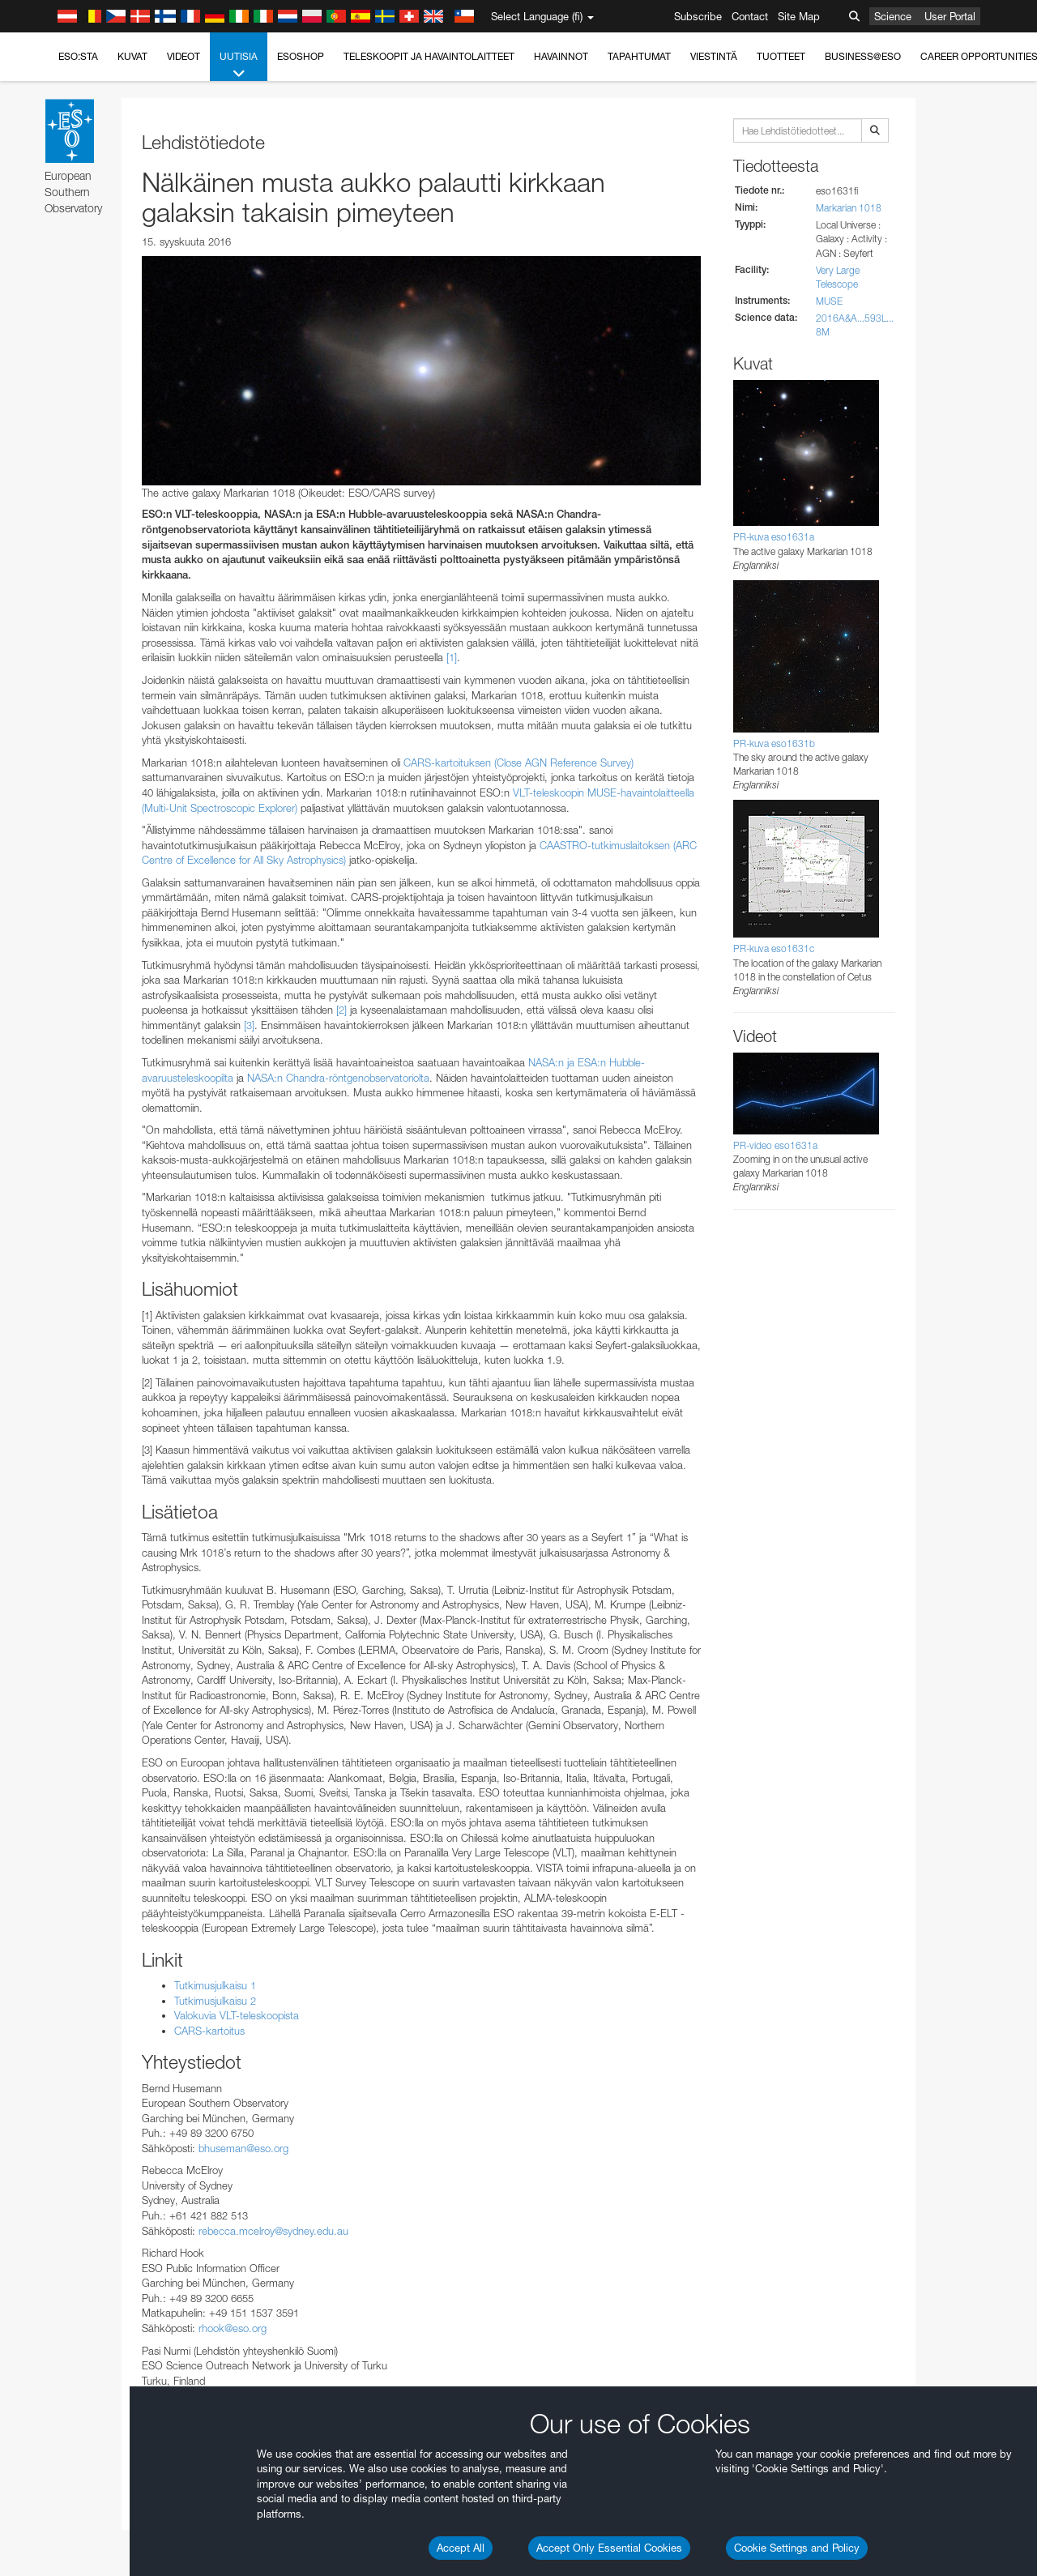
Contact (750, 16)
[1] (451, 657)
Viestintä (713, 56)
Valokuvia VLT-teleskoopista (236, 2015)
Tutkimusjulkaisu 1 (215, 1985)
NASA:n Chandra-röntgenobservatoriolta (338, 1077)
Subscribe (698, 16)
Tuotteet (781, 56)
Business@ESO (863, 56)
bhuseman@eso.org (243, 2148)
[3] (249, 1025)
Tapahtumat (639, 56)
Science (892, 16)
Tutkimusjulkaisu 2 (215, 2000)
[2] (341, 1009)
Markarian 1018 (848, 208)
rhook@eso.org (232, 2328)
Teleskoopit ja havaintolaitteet (429, 56)
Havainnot (561, 56)
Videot (183, 56)
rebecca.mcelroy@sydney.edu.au (273, 2230)
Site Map (799, 16)
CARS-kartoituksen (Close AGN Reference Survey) (518, 762)
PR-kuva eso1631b (774, 743)
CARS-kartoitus (209, 2030)
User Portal (949, 16)
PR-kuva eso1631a (773, 537)
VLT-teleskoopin (548, 792)
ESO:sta (78, 56)
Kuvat (132, 56)
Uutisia (238, 65)
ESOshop (300, 56)
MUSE (829, 301)
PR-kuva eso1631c (773, 948)
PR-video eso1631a (775, 1145)
